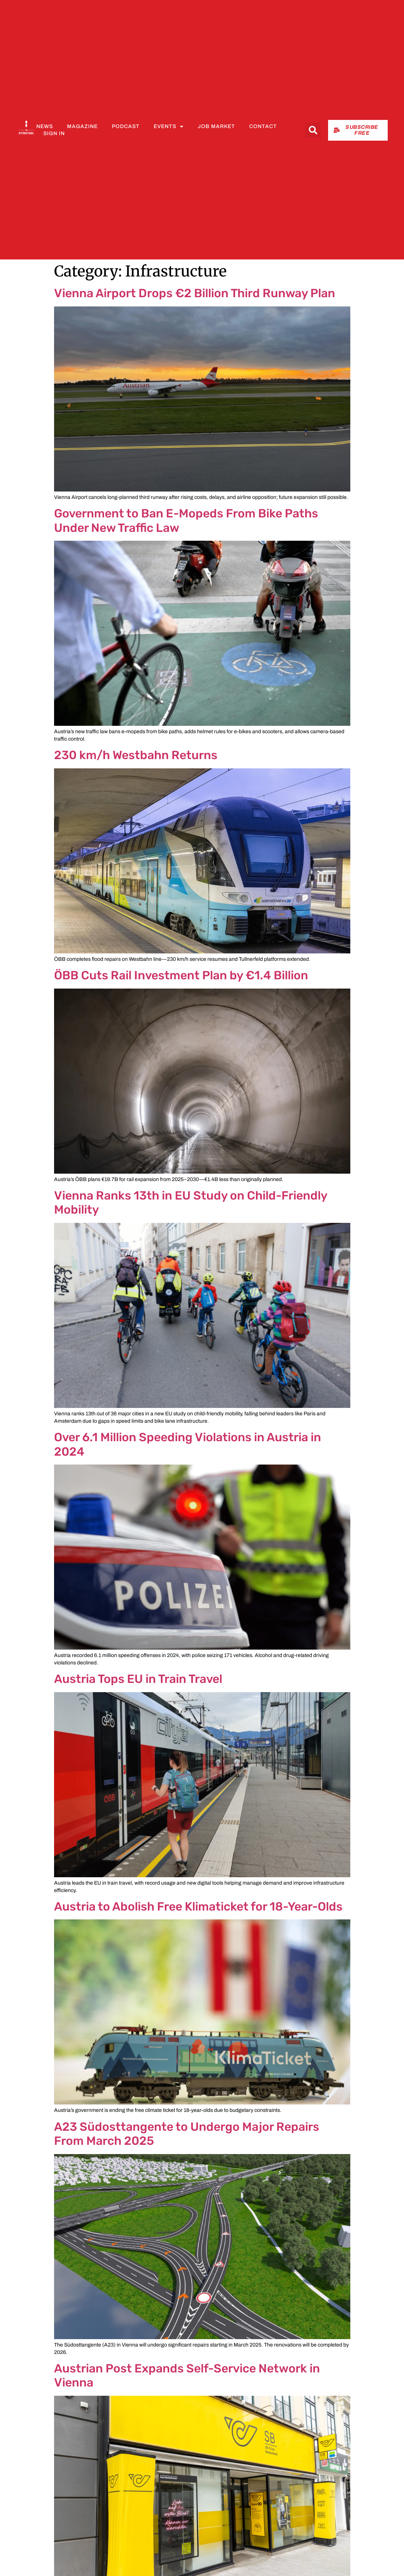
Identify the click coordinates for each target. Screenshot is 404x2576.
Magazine (82, 126)
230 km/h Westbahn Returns (135, 755)
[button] (313, 130)
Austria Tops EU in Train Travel (138, 1679)
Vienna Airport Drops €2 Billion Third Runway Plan (194, 293)
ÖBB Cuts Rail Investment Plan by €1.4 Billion (181, 975)
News (44, 126)
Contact (263, 126)
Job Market (216, 126)
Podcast (126, 126)
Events (169, 126)
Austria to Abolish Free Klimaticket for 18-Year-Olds (198, 1906)
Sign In (54, 133)
